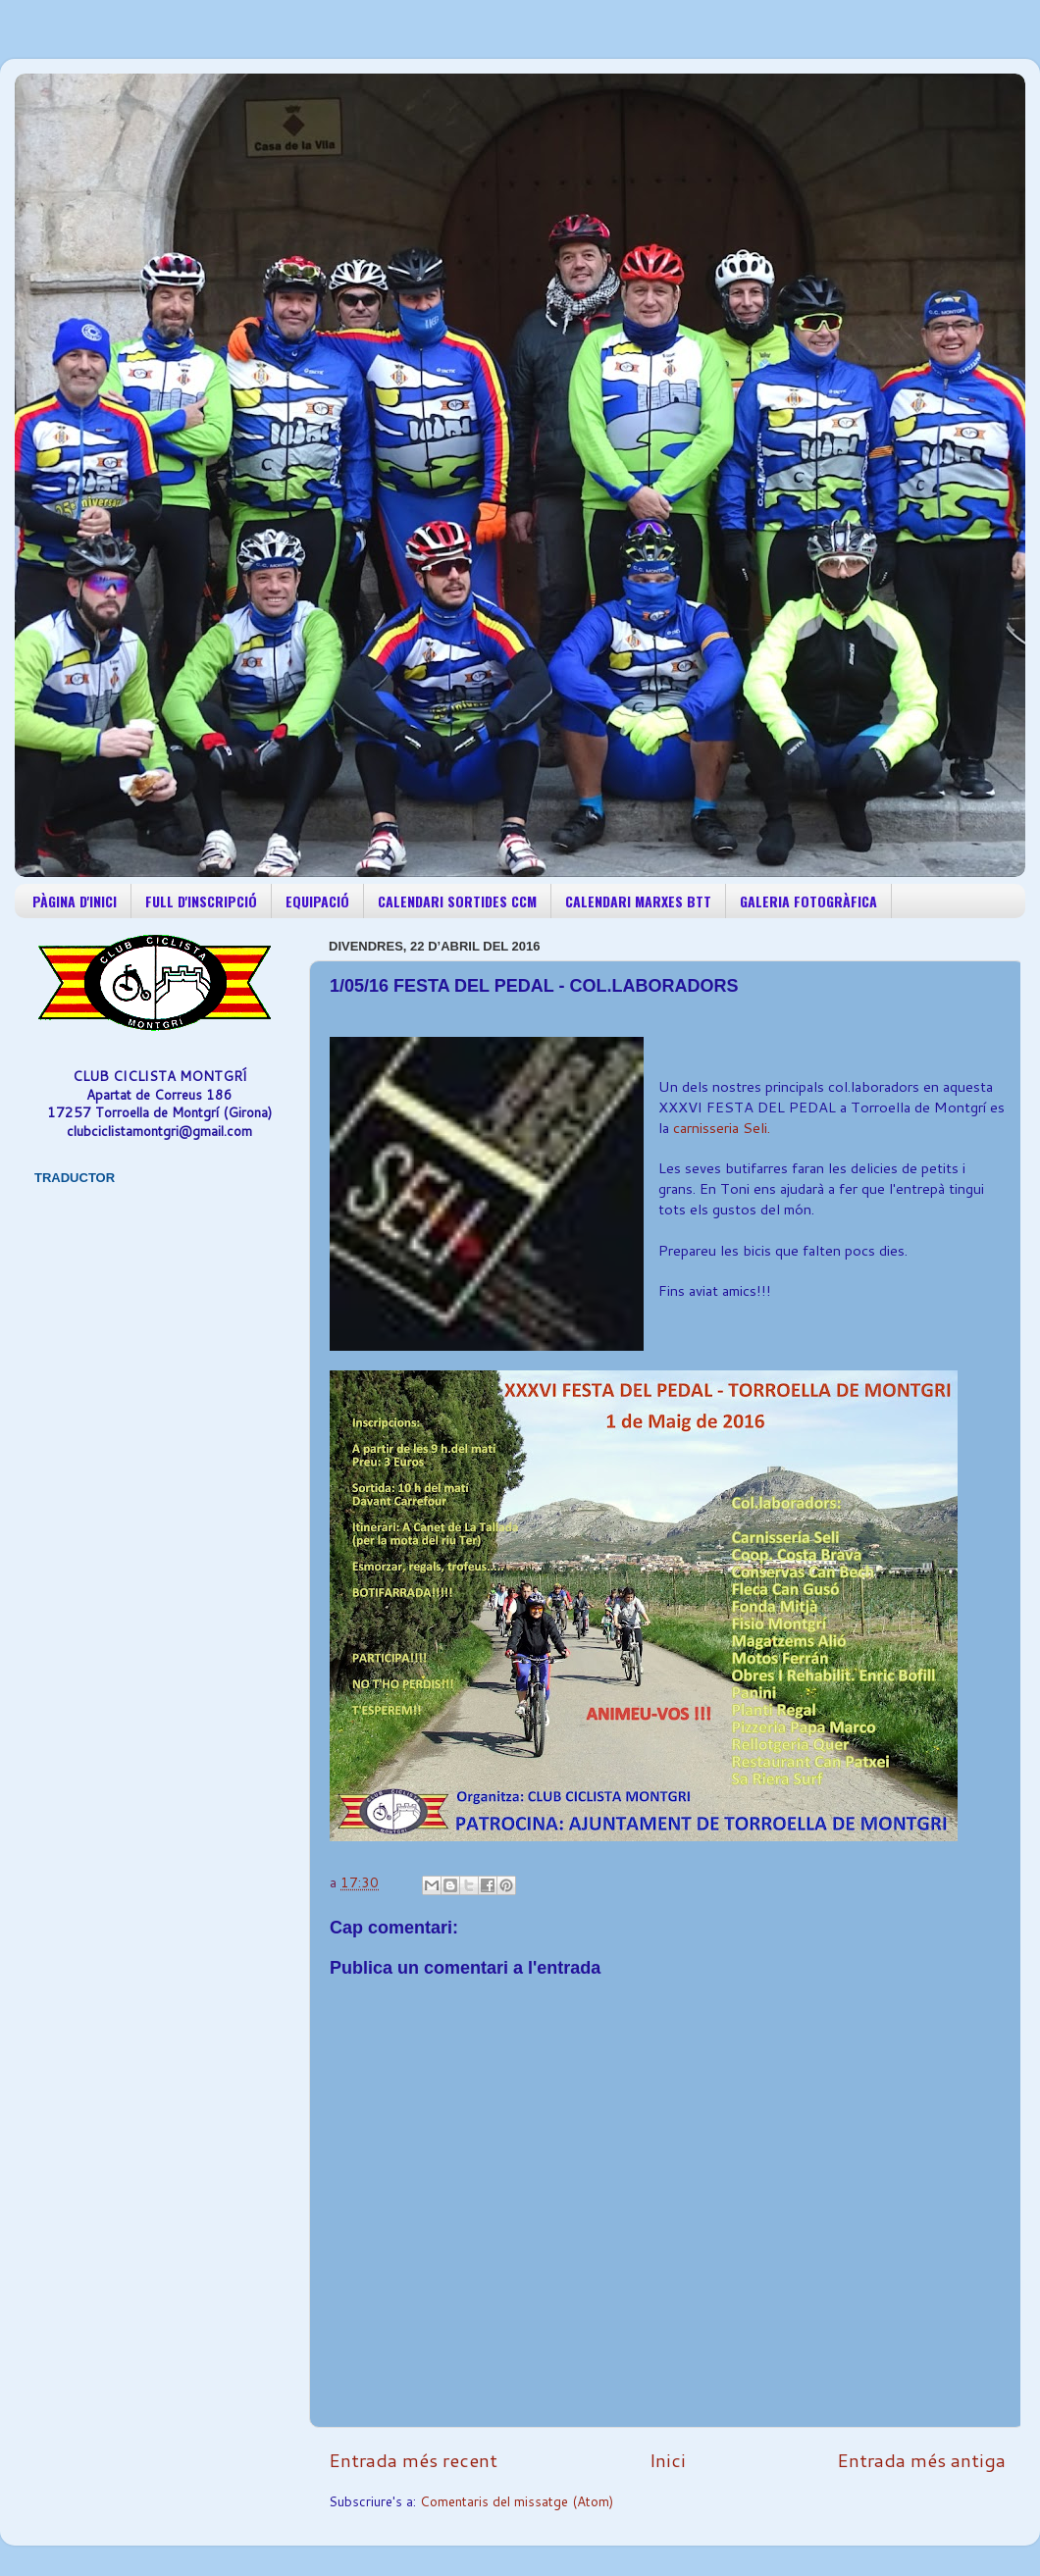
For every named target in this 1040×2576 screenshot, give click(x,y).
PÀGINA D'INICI (74, 901)
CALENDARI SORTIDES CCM (457, 901)
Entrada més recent (413, 2460)
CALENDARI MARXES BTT (638, 901)
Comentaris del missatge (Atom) (516, 2501)
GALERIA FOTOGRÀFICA (808, 901)
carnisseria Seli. (719, 1127)
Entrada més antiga (921, 2460)
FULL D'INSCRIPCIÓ (201, 901)
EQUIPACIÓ (317, 901)
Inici (668, 2460)
